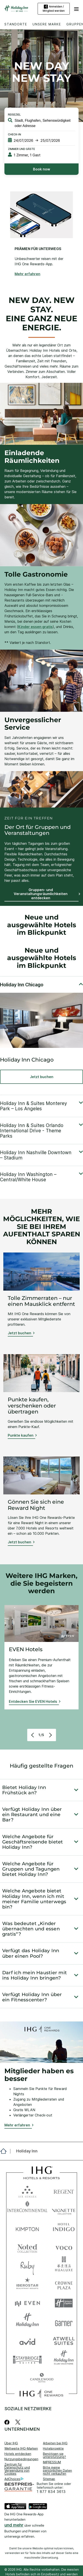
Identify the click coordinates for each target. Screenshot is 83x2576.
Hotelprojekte (53, 2448)
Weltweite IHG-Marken (21, 2448)
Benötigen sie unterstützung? (54, 2455)
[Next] (50, 1735)
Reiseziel (14, 114)
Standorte (15, 24)
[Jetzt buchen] (20, 1334)
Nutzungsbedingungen (21, 2459)
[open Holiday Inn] (26, 2151)
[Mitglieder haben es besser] (18, 2126)
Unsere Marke (47, 24)
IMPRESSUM (52, 2462)
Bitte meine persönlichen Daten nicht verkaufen (57, 2470)
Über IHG (11, 2443)
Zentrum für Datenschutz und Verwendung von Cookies (17, 2468)
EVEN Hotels (25, 1649)
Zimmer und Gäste (21, 149)
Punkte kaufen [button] (20, 1435)
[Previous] (33, 1735)
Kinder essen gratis (35, 626)
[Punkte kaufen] (21, 1436)
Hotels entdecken (17, 2454)
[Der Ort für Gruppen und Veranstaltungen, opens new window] (41, 894)
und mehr (13, 2525)
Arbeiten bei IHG (55, 2443)
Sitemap (49, 2479)
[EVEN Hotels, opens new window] (34, 1702)
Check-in (14, 134)
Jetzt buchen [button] (19, 1333)
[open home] (5, 2151)
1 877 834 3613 (51, 2492)
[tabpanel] (41, 1035)
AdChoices (13, 2479)
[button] (76, 9)
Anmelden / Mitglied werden (54, 8)
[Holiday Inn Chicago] (41, 1077)
